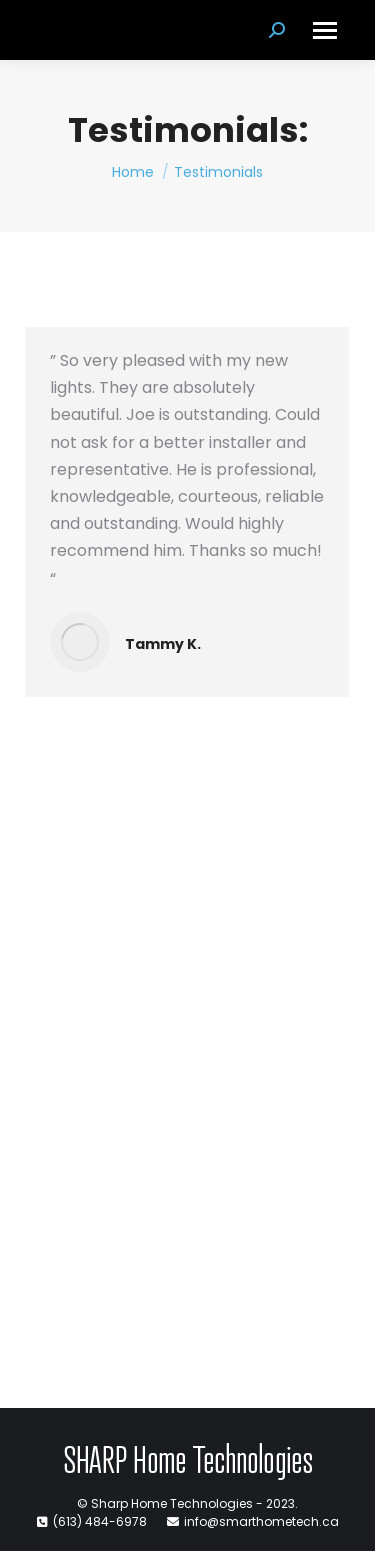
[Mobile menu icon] (325, 30)
